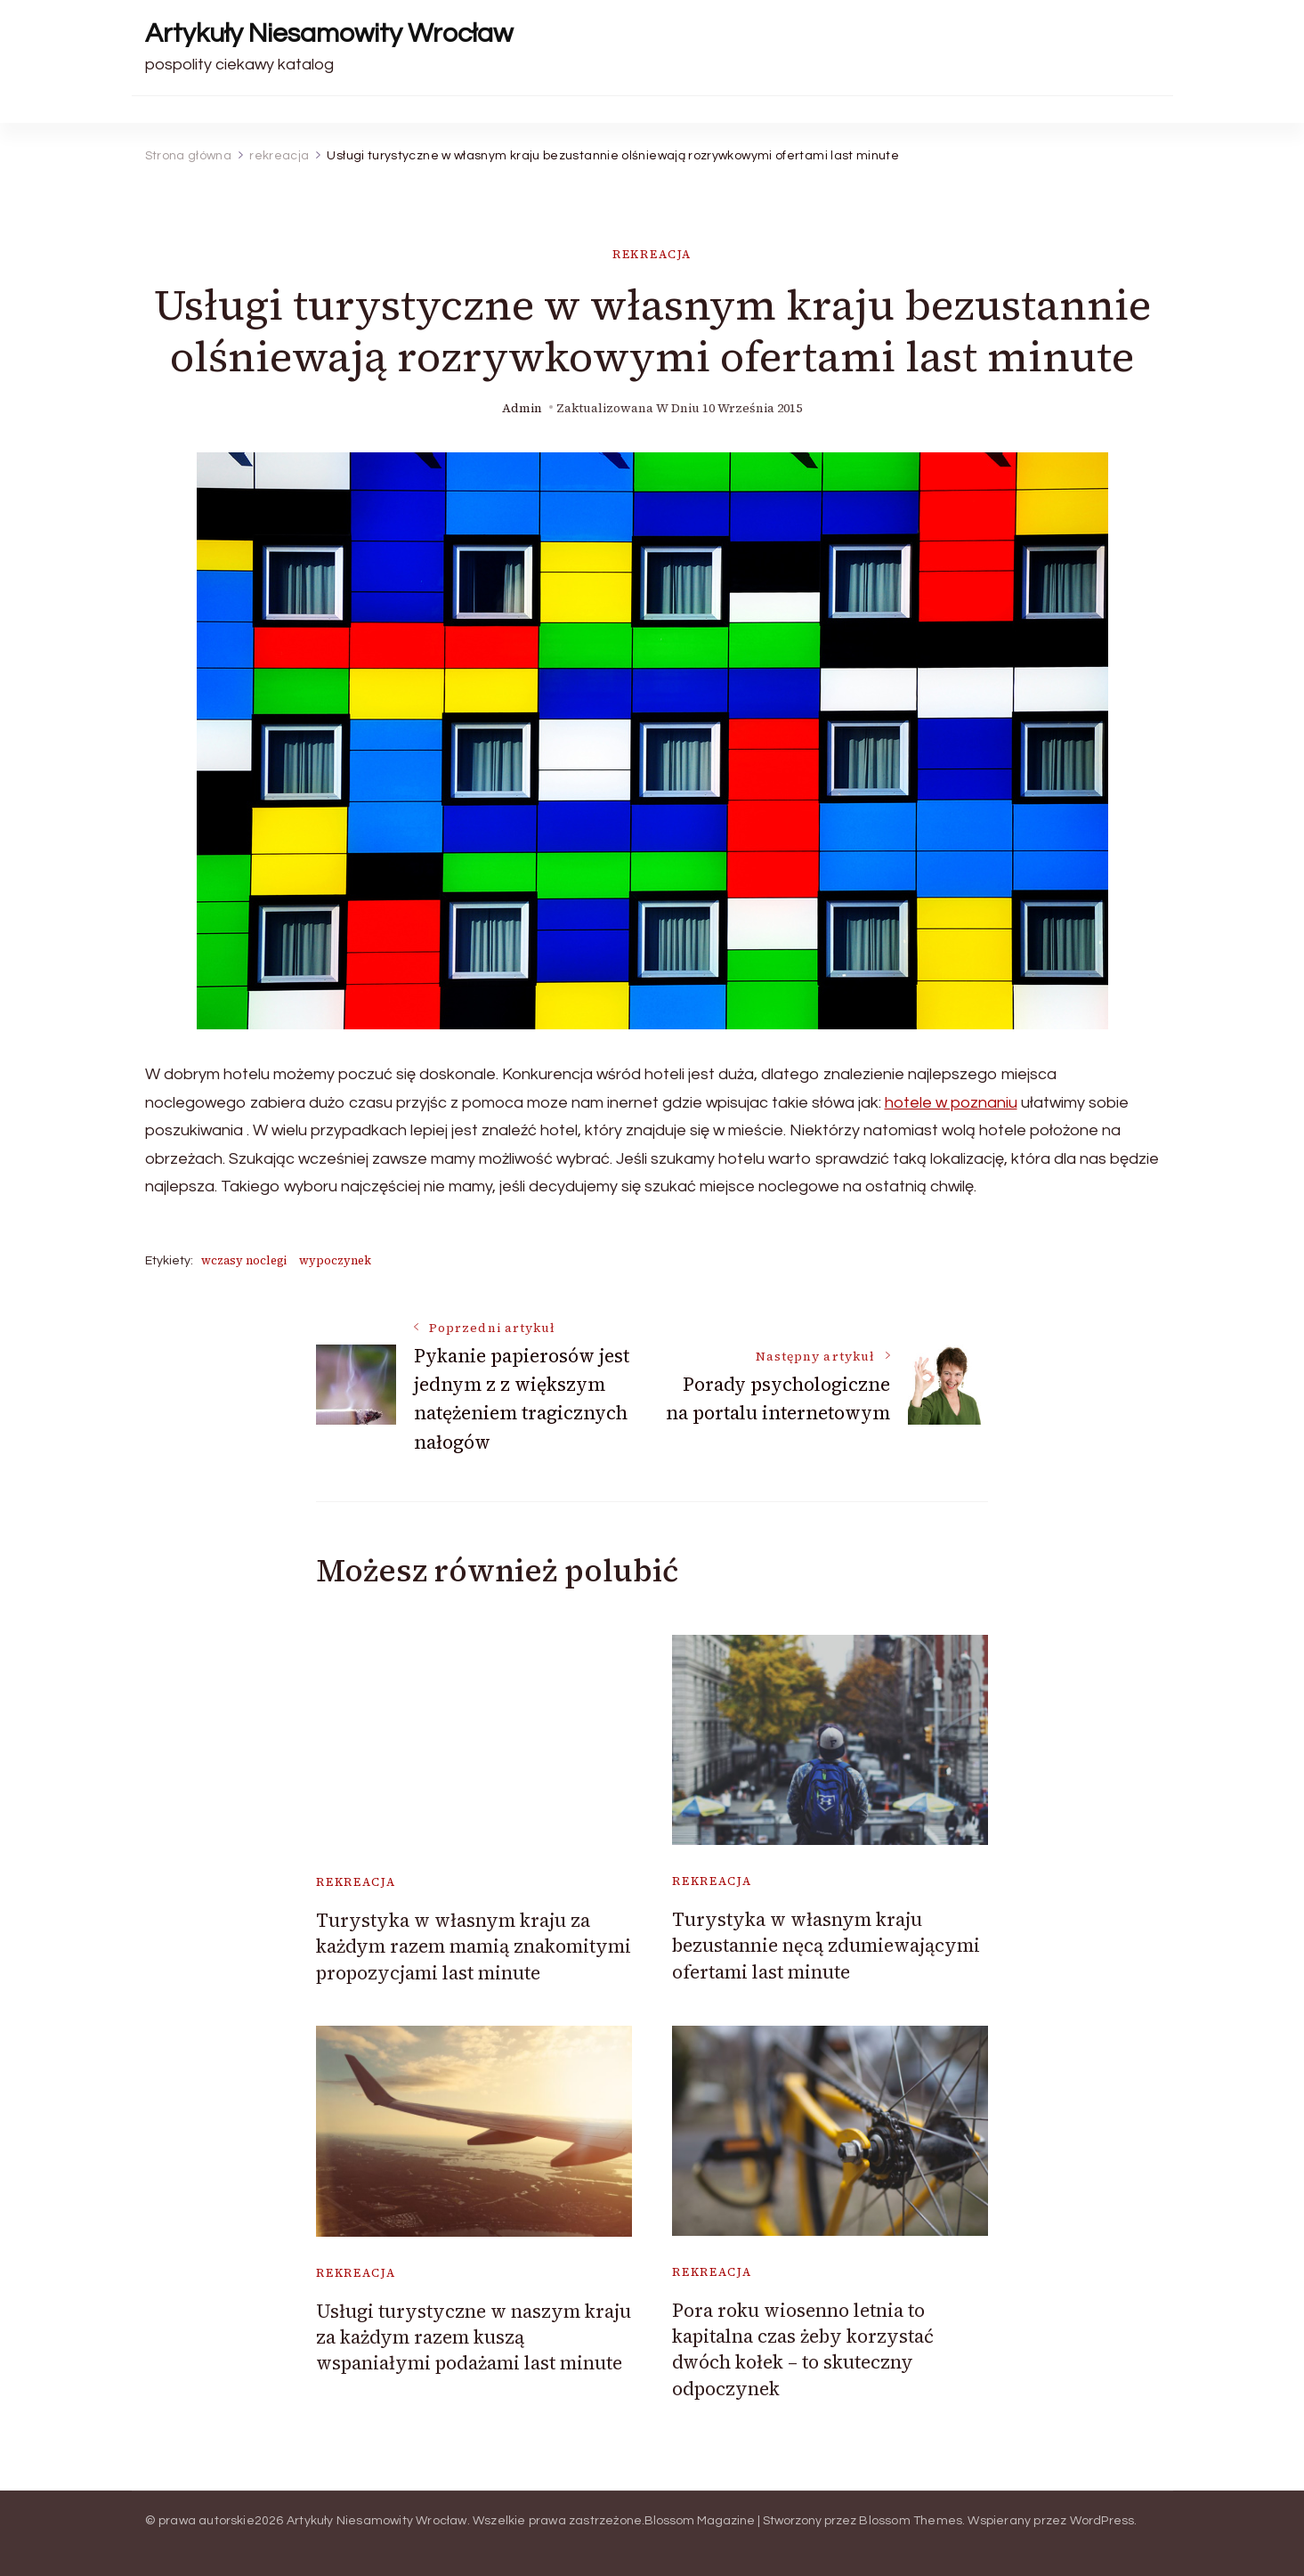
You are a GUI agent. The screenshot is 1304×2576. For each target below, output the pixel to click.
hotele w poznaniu (951, 1102)
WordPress (1102, 2521)
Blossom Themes (910, 2521)
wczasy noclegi (244, 1260)
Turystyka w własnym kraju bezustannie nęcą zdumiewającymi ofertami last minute (826, 1945)
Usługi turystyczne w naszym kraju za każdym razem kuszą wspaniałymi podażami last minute (473, 2337)
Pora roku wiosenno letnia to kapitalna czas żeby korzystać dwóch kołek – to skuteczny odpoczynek (803, 2349)
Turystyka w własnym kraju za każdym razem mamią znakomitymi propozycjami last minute (473, 1946)
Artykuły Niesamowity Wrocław (329, 33)
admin (522, 408)
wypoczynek (335, 1260)
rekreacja (652, 254)
